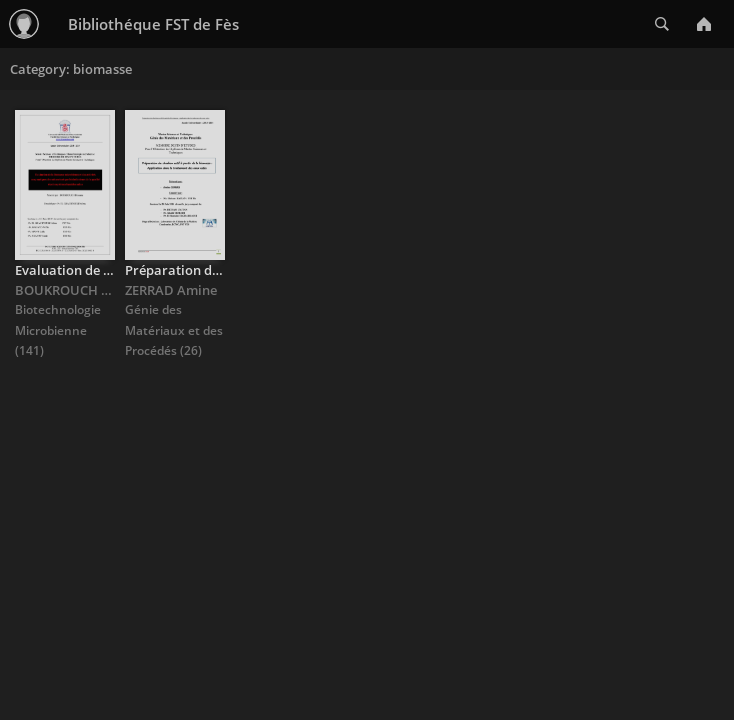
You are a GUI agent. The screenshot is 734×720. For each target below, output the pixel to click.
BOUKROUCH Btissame (86, 290)
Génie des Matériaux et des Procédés (174, 330)
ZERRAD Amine (171, 290)
